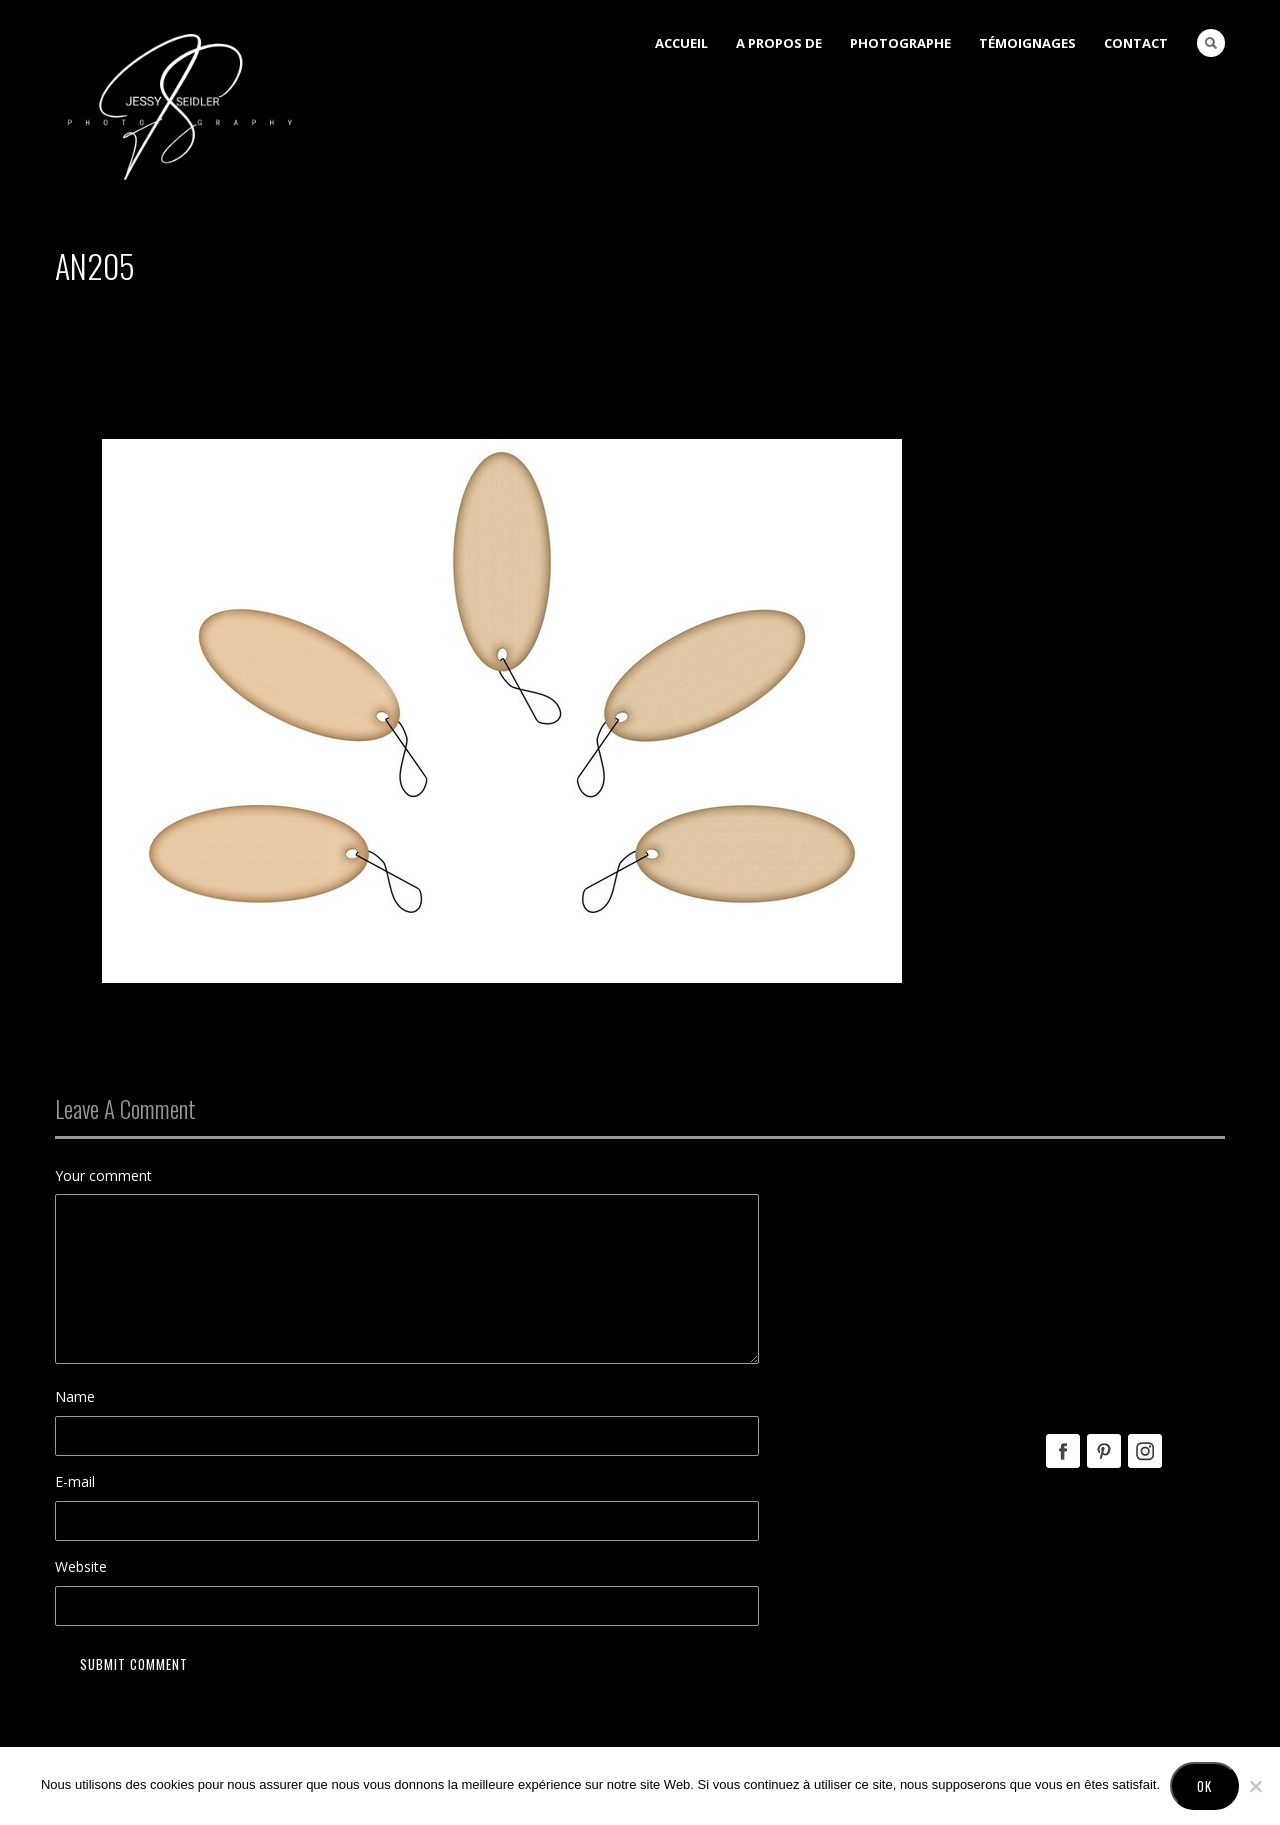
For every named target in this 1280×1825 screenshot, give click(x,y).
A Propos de (779, 43)
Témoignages (1027, 43)
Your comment (103, 1175)
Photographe (900, 43)
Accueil (681, 43)
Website (81, 1566)
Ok (1204, 1786)
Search (1211, 43)
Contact (1136, 43)
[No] (1255, 1786)
